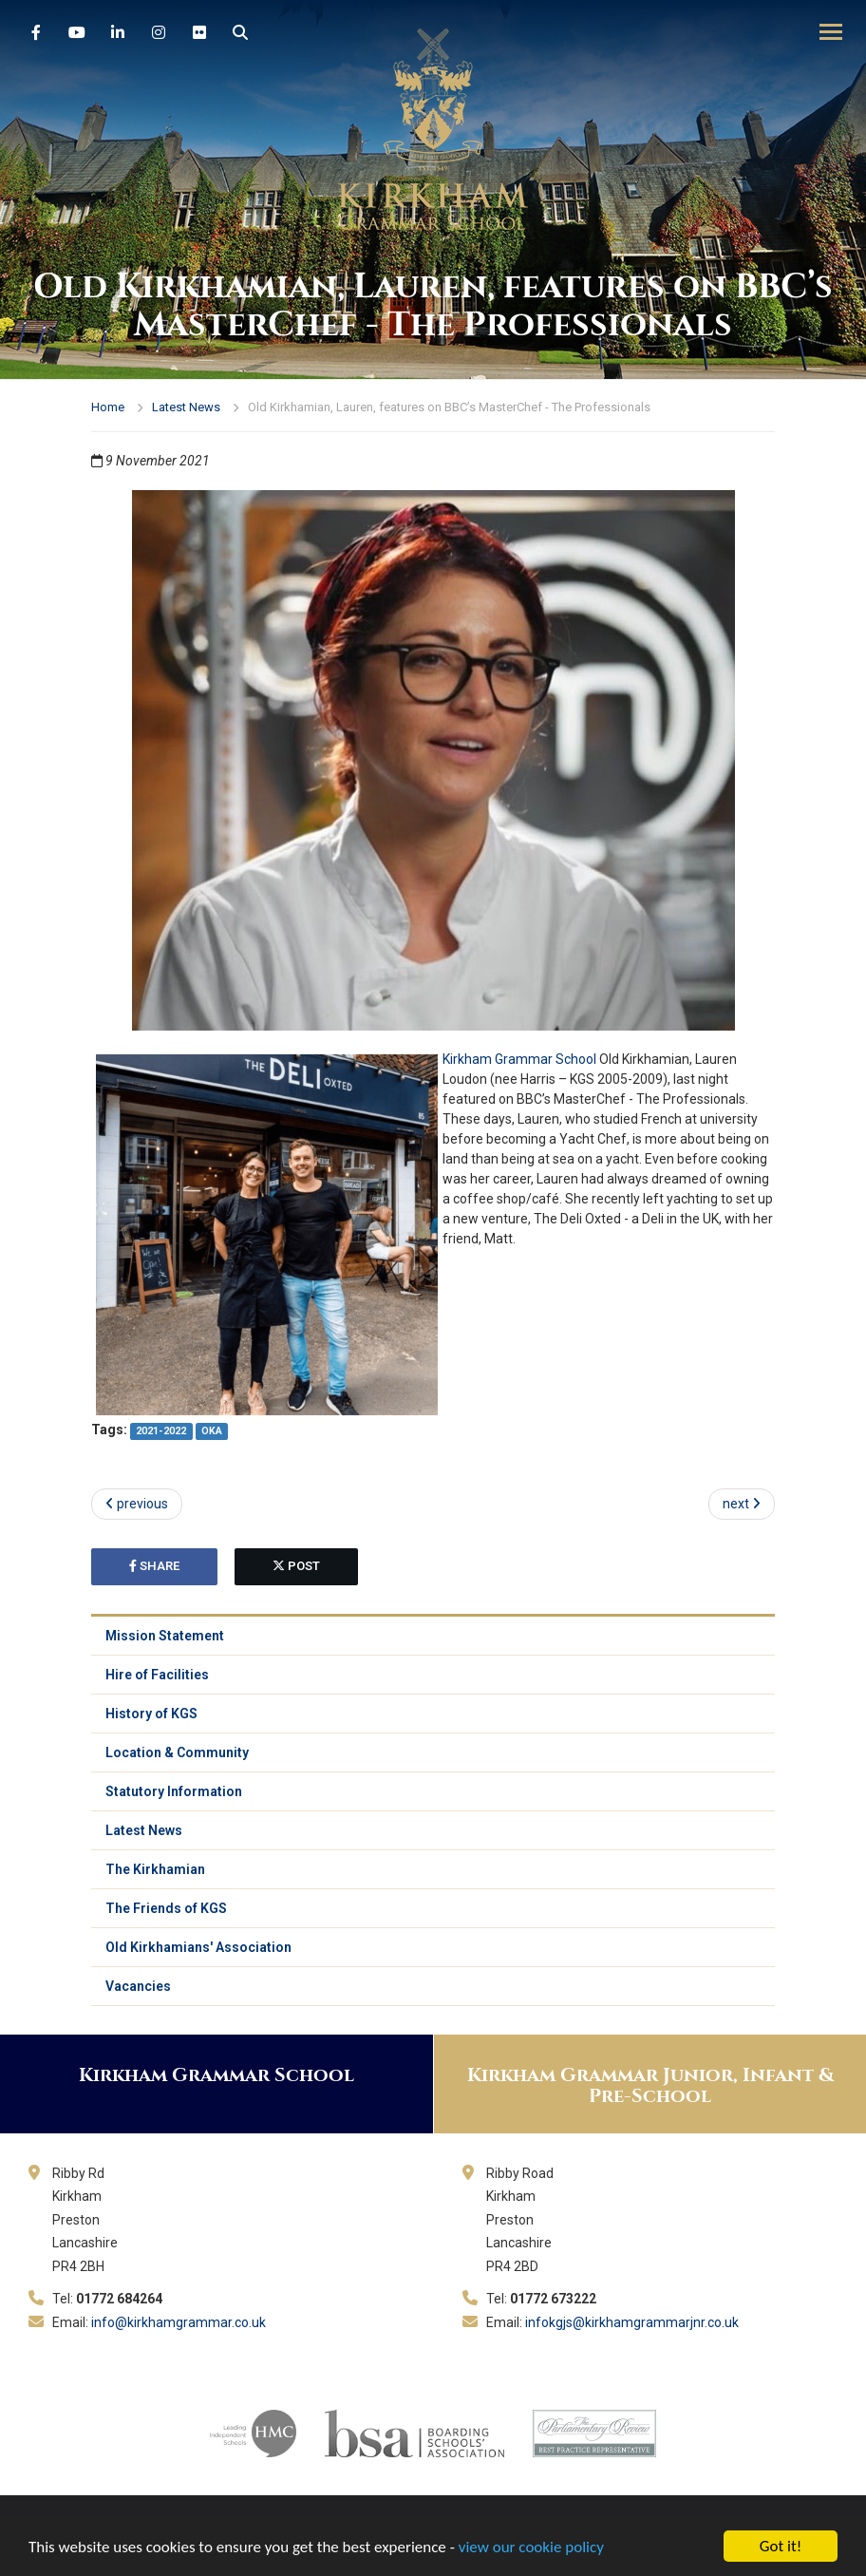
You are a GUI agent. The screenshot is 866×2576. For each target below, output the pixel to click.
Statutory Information (173, 1791)
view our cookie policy (531, 2548)
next (742, 1503)
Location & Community (177, 1752)
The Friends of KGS (166, 1908)
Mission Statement (164, 1635)
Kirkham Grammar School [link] (519, 1059)
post (296, 1566)
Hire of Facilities (157, 1674)
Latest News (186, 407)
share (154, 1566)
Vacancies (138, 1986)
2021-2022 (161, 1431)
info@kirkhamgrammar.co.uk (178, 2322)
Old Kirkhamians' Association (198, 1947)
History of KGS (151, 1713)
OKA (211, 1431)
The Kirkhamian (155, 1869)
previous (136, 1503)
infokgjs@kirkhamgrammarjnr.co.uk (632, 2322)
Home (107, 407)
